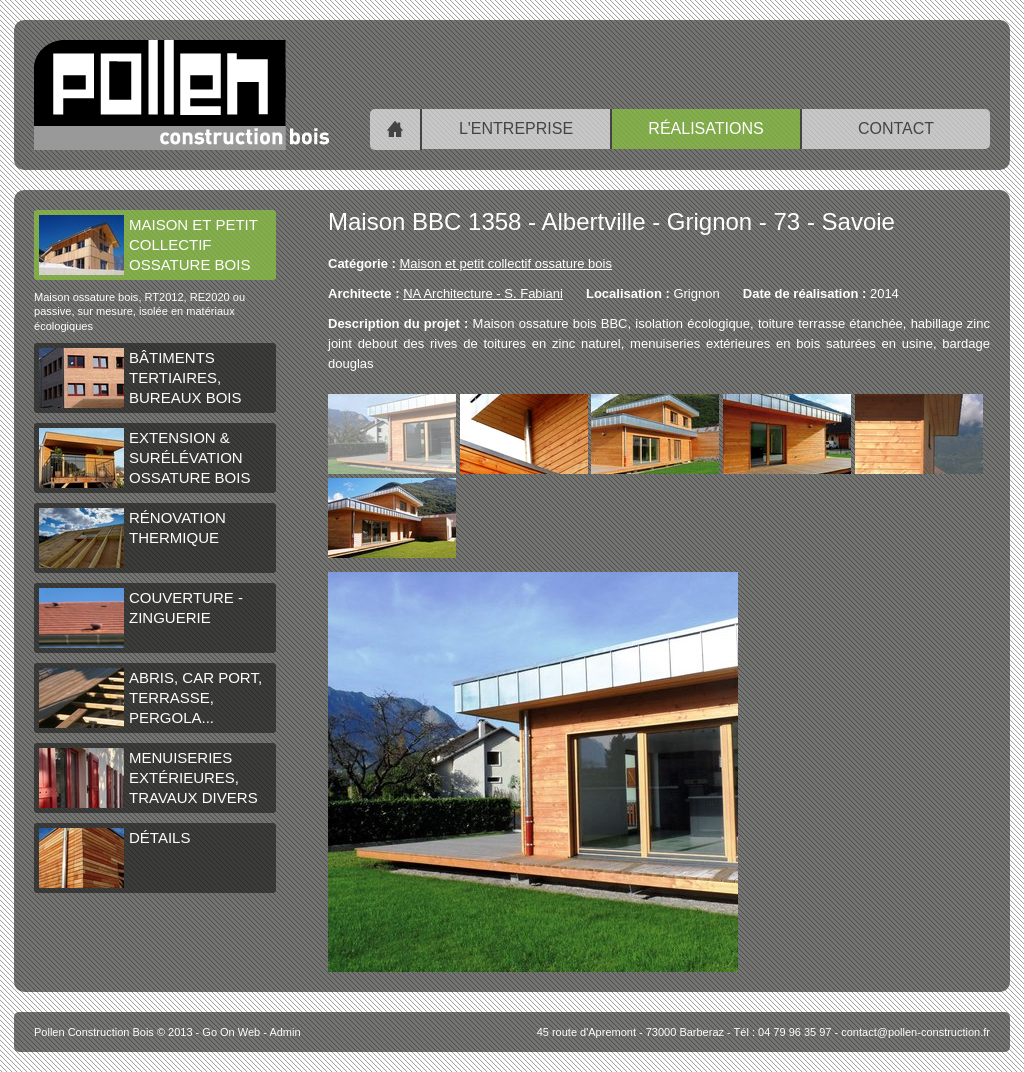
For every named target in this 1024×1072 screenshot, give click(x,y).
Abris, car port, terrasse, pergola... (150, 698)
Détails (114, 858)
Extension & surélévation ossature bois (144, 458)
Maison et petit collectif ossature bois (148, 245)
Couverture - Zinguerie (141, 618)
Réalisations (705, 128)
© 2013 (113, 1032)
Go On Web (231, 1032)
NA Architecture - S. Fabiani (483, 293)
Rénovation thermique (132, 538)
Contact (896, 128)
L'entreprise (516, 128)
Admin (284, 1032)
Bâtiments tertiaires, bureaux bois (140, 378)
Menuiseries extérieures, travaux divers (148, 778)
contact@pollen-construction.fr (915, 1032)
